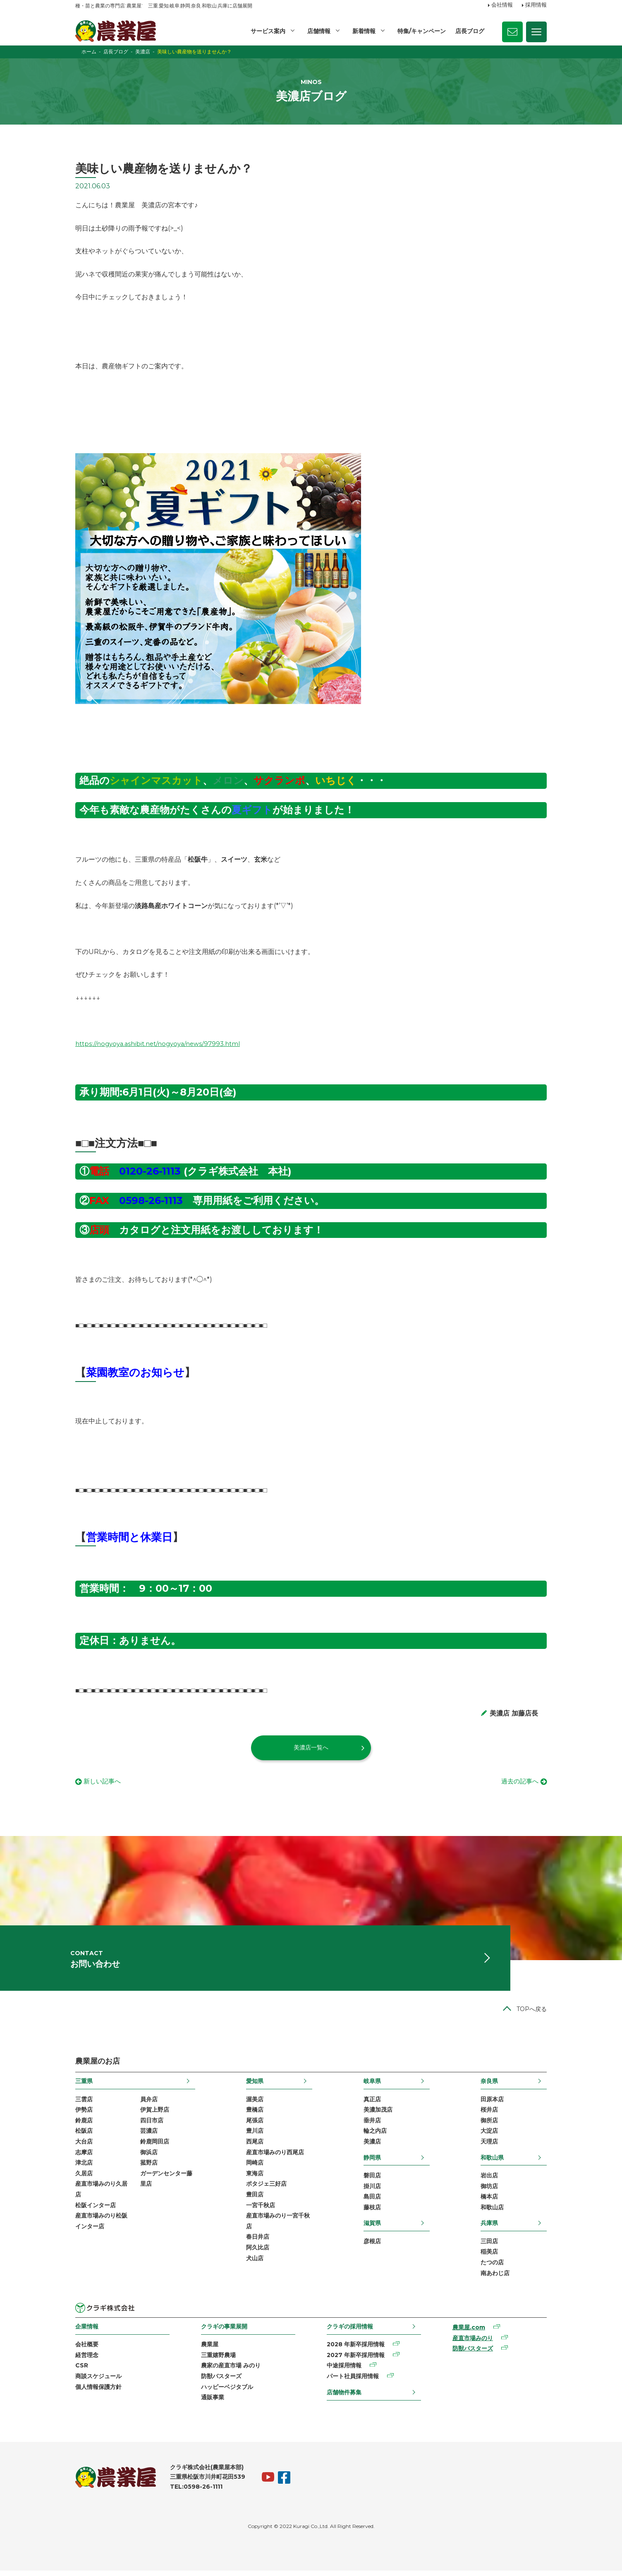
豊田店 (254, 2200)
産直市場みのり (472, 2343)
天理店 (489, 2147)
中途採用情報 (344, 2370)
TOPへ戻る (532, 2014)
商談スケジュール (98, 2381)
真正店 (372, 2104)
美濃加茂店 (378, 2115)
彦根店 (372, 2246)
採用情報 (536, 5)
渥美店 (254, 2104)
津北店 (84, 2168)
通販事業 (212, 2402)
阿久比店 (257, 2252)
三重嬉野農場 (218, 2360)
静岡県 (372, 2162)
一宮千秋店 (260, 2210)
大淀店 (489, 2136)
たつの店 (492, 2267)
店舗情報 (318, 31)
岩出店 (489, 2180)
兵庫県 (489, 2228)
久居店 (84, 2178)
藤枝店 (372, 2212)
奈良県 (489, 2086)
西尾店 (254, 2147)
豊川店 (254, 2136)
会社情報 (502, 5)
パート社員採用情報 (353, 2381)
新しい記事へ (103, 1782)
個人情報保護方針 (98, 2392)
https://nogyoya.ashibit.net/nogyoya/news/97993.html (163, 1044)
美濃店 (372, 2147)
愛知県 (254, 2086)
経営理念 (86, 2360)
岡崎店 (254, 2168)
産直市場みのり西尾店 (275, 2157)
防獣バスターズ (221, 2381)
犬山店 (254, 2263)
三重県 (84, 2086)
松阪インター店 (95, 2210)
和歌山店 (492, 2212)
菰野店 (149, 2168)
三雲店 (84, 2104)
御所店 (489, 2125)
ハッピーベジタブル (227, 2392)
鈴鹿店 (84, 2125)
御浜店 (149, 2157)
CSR (81, 2370)
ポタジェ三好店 (266, 2189)
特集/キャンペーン (421, 31)
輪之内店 (375, 2136)
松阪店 (84, 2136)
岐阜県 (372, 2086)
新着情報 (364, 31)
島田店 (372, 2202)
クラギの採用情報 (350, 2332)
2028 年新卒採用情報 (356, 2349)
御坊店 (489, 2191)
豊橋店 (254, 2115)
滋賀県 (372, 2228)
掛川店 (372, 2191)
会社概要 (86, 2349)
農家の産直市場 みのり (231, 2370)
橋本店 (489, 2202)
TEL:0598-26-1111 (196, 2492)
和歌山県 (492, 2162)
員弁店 (149, 2104)
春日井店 (257, 2242)
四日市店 (151, 2125)
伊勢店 (84, 2115)
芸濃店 (149, 2136)
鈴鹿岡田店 (154, 2147)
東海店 (254, 2178)
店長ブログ (469, 31)
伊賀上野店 (154, 2115)
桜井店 (489, 2115)
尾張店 (254, 2125)
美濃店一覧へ (311, 1747)
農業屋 (209, 2349)
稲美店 (489, 2257)
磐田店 (372, 2180)
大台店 (84, 2147)
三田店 (489, 2246)
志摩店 (84, 2157)
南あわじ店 (495, 2278)
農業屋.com (468, 2332)
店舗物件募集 (344, 2397)
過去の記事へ (518, 1782)
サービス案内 (268, 31)
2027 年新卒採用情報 (356, 2360)
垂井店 (372, 2125)
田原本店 (492, 2104)
